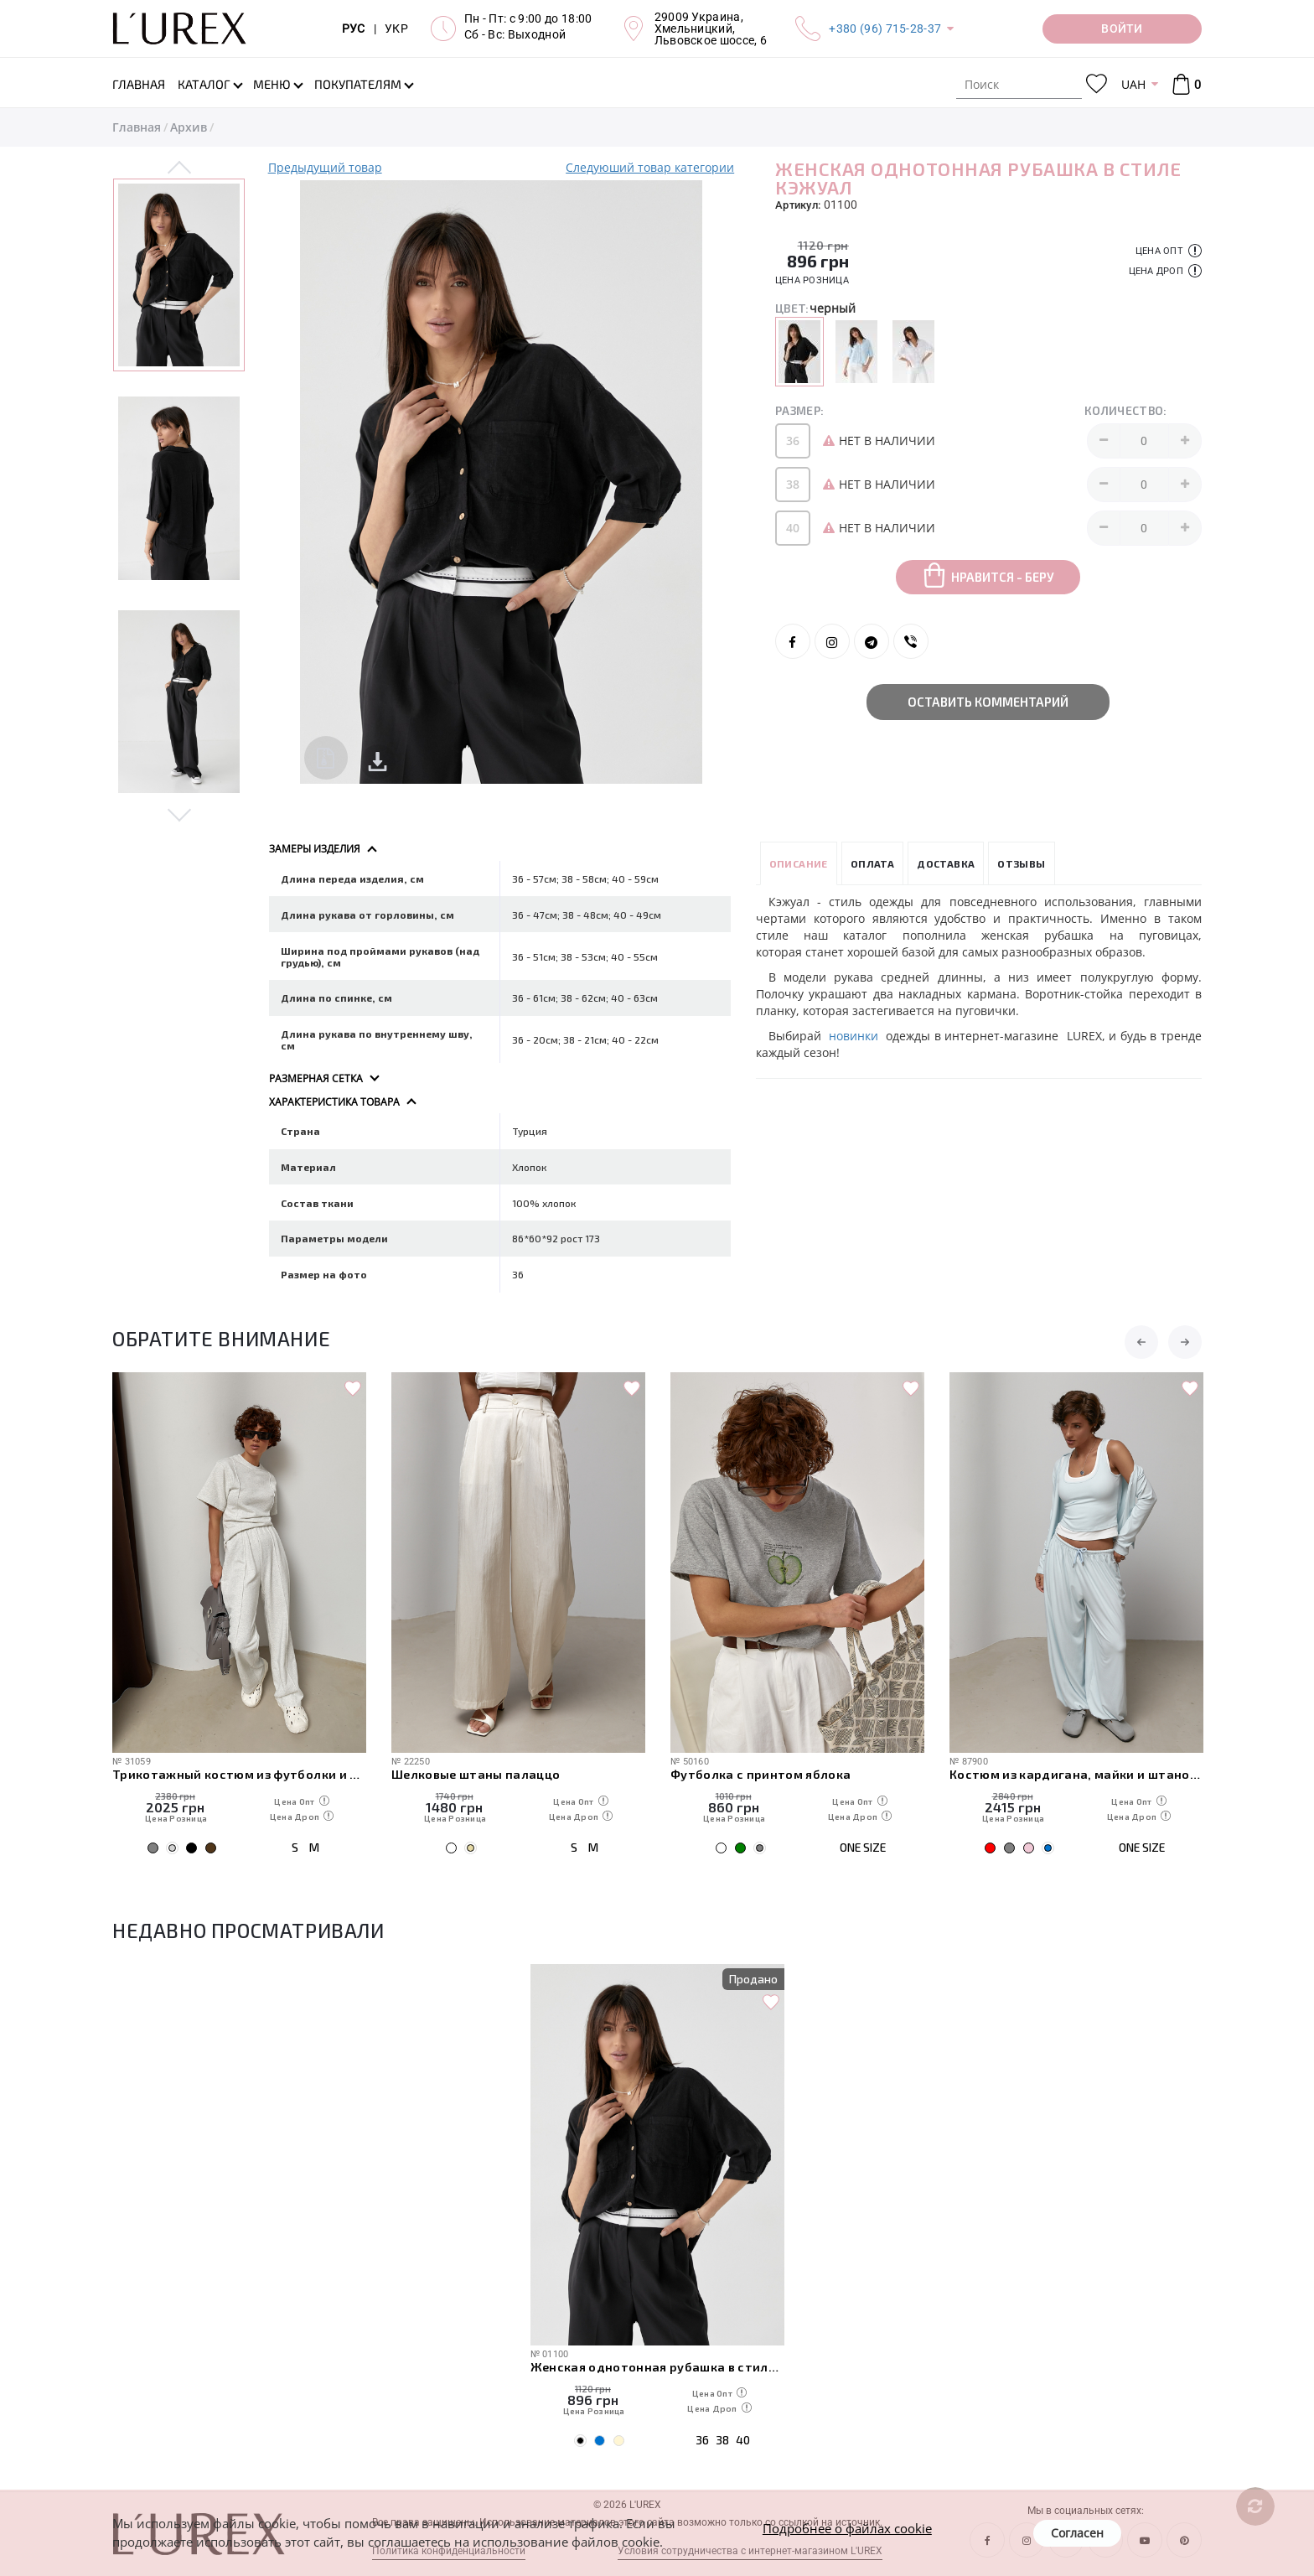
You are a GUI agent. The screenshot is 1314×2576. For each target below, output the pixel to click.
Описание (798, 863)
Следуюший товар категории (650, 167)
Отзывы (1021, 863)
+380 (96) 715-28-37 (885, 28)
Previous (179, 168)
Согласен (1077, 2533)
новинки (857, 1036)
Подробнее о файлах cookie (847, 2528)
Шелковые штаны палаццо (475, 1773)
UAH (1133, 84)
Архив (188, 127)
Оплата (872, 863)
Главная (136, 127)
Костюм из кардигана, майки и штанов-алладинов (1076, 1773)
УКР (396, 28)
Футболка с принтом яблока (760, 1773)
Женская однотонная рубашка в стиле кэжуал (657, 2366)
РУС (353, 28)
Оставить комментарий (988, 701)
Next (179, 814)
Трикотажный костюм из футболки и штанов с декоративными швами (239, 1773)
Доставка (946, 863)
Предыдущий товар (325, 167)
